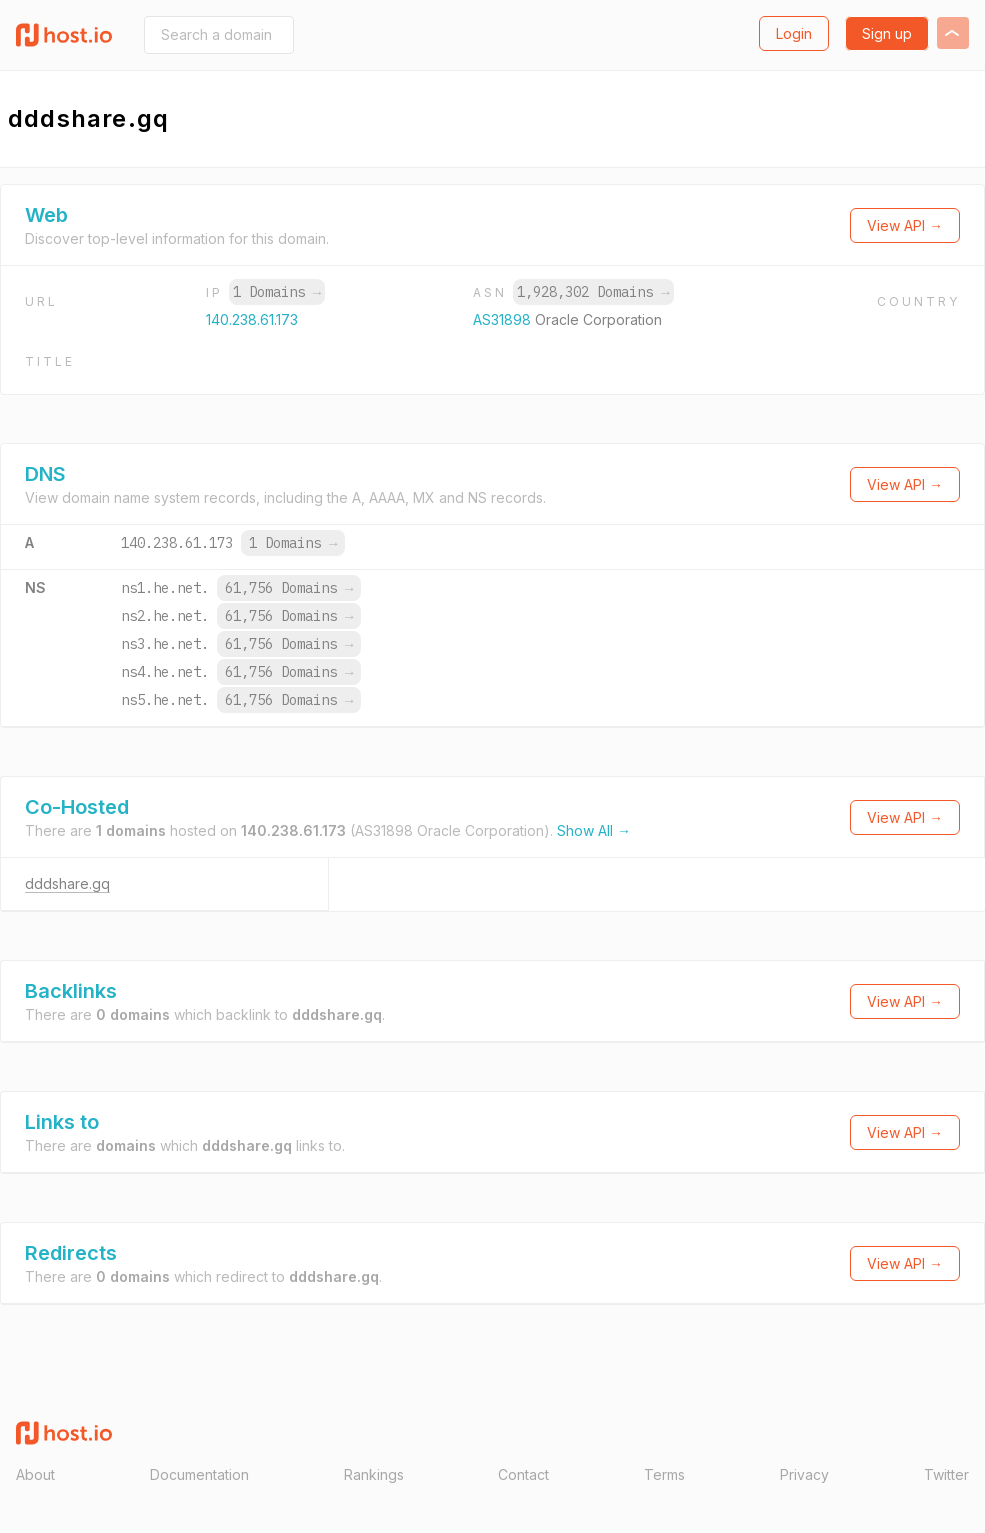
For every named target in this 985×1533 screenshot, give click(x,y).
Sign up (887, 33)
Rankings (374, 1474)
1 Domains (277, 292)
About (35, 1474)
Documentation (199, 1474)
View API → (905, 225)
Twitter (946, 1474)
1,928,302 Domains (593, 292)
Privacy (804, 1474)
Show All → (594, 830)
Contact (523, 1474)
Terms (664, 1474)
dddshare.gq (67, 883)
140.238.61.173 (252, 319)
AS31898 (504, 319)
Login (794, 33)
